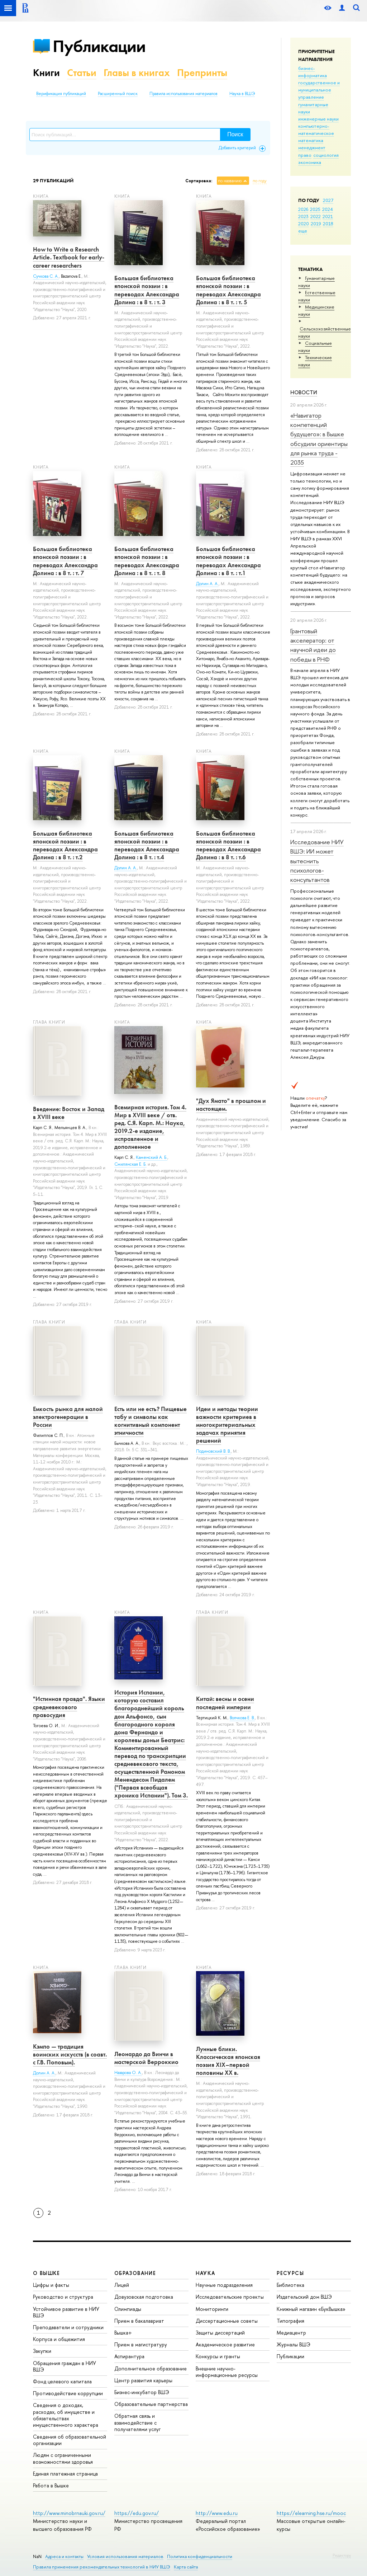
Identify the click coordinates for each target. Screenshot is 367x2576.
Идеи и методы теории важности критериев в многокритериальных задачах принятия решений (227, 1424)
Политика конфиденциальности (199, 2556)
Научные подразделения (224, 2284)
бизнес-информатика (312, 72)
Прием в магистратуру (140, 2344)
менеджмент (311, 147)
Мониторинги (212, 2308)
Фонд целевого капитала (62, 2381)
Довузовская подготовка (143, 2296)
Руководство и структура (63, 2296)
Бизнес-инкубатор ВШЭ (141, 2392)
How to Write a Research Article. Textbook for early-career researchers (68, 257)
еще (302, 230)
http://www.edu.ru (217, 2513)
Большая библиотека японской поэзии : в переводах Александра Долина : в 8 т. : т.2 (65, 845)
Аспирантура (129, 2356)
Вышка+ (123, 2332)
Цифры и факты (51, 2284)
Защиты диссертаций (220, 2332)
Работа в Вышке (51, 2485)
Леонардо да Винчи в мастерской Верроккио (146, 2058)
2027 (328, 200)
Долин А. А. (207, 584)
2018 (328, 223)
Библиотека (290, 2284)
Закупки (42, 2350)
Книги (46, 72)
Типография (290, 2320)
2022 (315, 216)
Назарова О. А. (128, 2073)
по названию (230, 181)
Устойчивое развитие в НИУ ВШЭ (66, 2312)
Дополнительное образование (150, 2368)
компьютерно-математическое (316, 129)
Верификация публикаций (61, 94)
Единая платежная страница (65, 2473)
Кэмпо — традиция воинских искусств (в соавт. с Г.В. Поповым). (70, 2054)
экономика (309, 162)
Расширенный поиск (118, 94)
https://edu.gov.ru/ (136, 2513)
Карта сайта (186, 2567)
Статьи (81, 72)
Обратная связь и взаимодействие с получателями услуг (137, 2422)
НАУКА (205, 2273)
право (304, 155)
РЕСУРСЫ (290, 2273)
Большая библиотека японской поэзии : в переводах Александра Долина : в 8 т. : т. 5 (228, 290)
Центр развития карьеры (143, 2380)
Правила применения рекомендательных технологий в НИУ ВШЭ (101, 2567)
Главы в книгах (137, 72)
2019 (316, 223)
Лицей (121, 2284)
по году (260, 181)
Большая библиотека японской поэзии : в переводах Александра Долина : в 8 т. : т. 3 (146, 290)
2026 (303, 209)
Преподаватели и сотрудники (68, 2327)
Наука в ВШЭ (242, 94)
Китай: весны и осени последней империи (225, 1703)
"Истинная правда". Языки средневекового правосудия (69, 1707)
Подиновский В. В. (213, 1451)
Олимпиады (127, 2308)
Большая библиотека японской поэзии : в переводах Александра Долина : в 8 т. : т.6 (228, 845)
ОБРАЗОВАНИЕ (135, 2273)
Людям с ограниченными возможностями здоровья (63, 2458)
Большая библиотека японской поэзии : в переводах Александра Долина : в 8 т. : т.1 (228, 561)
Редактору (342, 2555)
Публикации (99, 46)
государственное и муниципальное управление (319, 89)
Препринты (202, 72)
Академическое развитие (225, 2344)
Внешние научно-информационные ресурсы (227, 2371)
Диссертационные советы (227, 2320)
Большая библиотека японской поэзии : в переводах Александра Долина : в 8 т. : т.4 (146, 845)
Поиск (235, 134)
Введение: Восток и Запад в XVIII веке (68, 1113)
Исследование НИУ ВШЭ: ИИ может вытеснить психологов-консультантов (317, 861)
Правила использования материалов (183, 94)
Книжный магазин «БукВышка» (311, 2308)
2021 (328, 216)
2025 (315, 209)
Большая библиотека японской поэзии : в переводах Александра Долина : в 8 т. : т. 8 (146, 561)
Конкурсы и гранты (218, 2356)
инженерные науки (318, 119)
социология (326, 155)
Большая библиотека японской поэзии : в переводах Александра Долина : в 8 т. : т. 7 (65, 561)
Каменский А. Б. (151, 1157)
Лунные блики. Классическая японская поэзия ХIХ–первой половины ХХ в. (228, 2061)
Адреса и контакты (64, 2556)
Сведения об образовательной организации (69, 2439)
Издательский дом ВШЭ (304, 2296)
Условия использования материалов (125, 2556)
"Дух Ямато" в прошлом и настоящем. (231, 1105)
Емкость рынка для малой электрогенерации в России (68, 1417)
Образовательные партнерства (151, 2404)
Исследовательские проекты (230, 2296)
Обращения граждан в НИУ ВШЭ (64, 2366)
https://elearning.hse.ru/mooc (311, 2513)
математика (310, 140)
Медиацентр (291, 2332)
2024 (327, 209)
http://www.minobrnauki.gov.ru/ (69, 2513)
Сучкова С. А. (46, 276)
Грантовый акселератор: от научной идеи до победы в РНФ (313, 645)
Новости (303, 392)
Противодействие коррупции (68, 2393)
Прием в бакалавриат (139, 2320)
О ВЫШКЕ (46, 2273)
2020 (303, 223)
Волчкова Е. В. (242, 1718)
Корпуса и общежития (59, 2339)
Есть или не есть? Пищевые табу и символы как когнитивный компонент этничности (150, 1421)
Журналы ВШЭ (293, 2344)
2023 (303, 216)
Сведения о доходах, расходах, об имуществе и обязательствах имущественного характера (65, 2415)
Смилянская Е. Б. (130, 1164)
